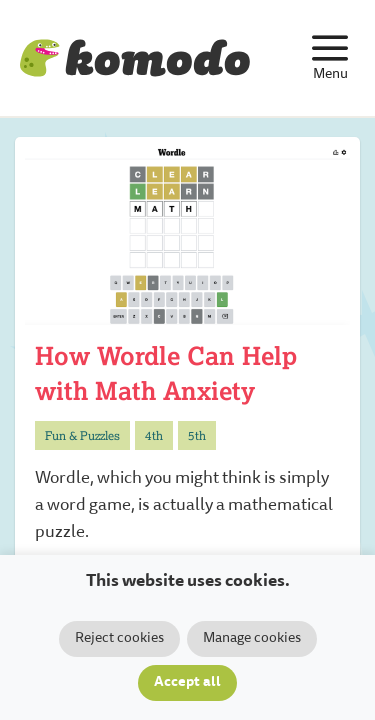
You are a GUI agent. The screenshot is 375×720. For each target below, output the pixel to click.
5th (197, 435)
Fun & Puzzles (82, 435)
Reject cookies (119, 639)
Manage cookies (252, 639)
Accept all (187, 683)
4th (154, 435)
